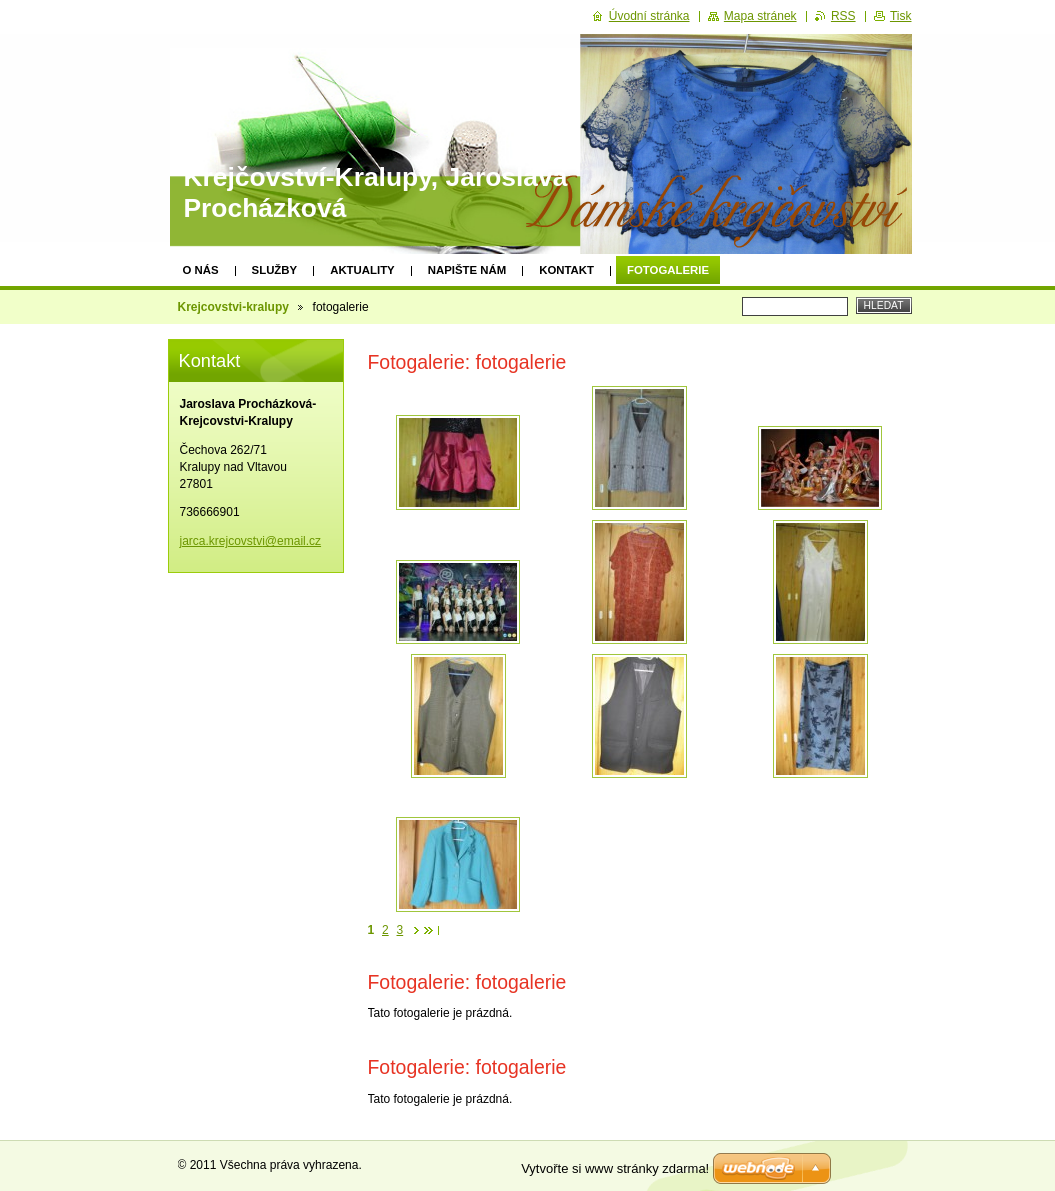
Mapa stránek (760, 16)
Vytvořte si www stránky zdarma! (615, 1168)
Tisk (901, 16)
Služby (275, 270)
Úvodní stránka (649, 16)
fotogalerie (668, 270)
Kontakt (566, 270)
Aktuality (362, 270)
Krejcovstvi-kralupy (233, 307)
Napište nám (467, 270)
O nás (201, 270)
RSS (843, 16)
